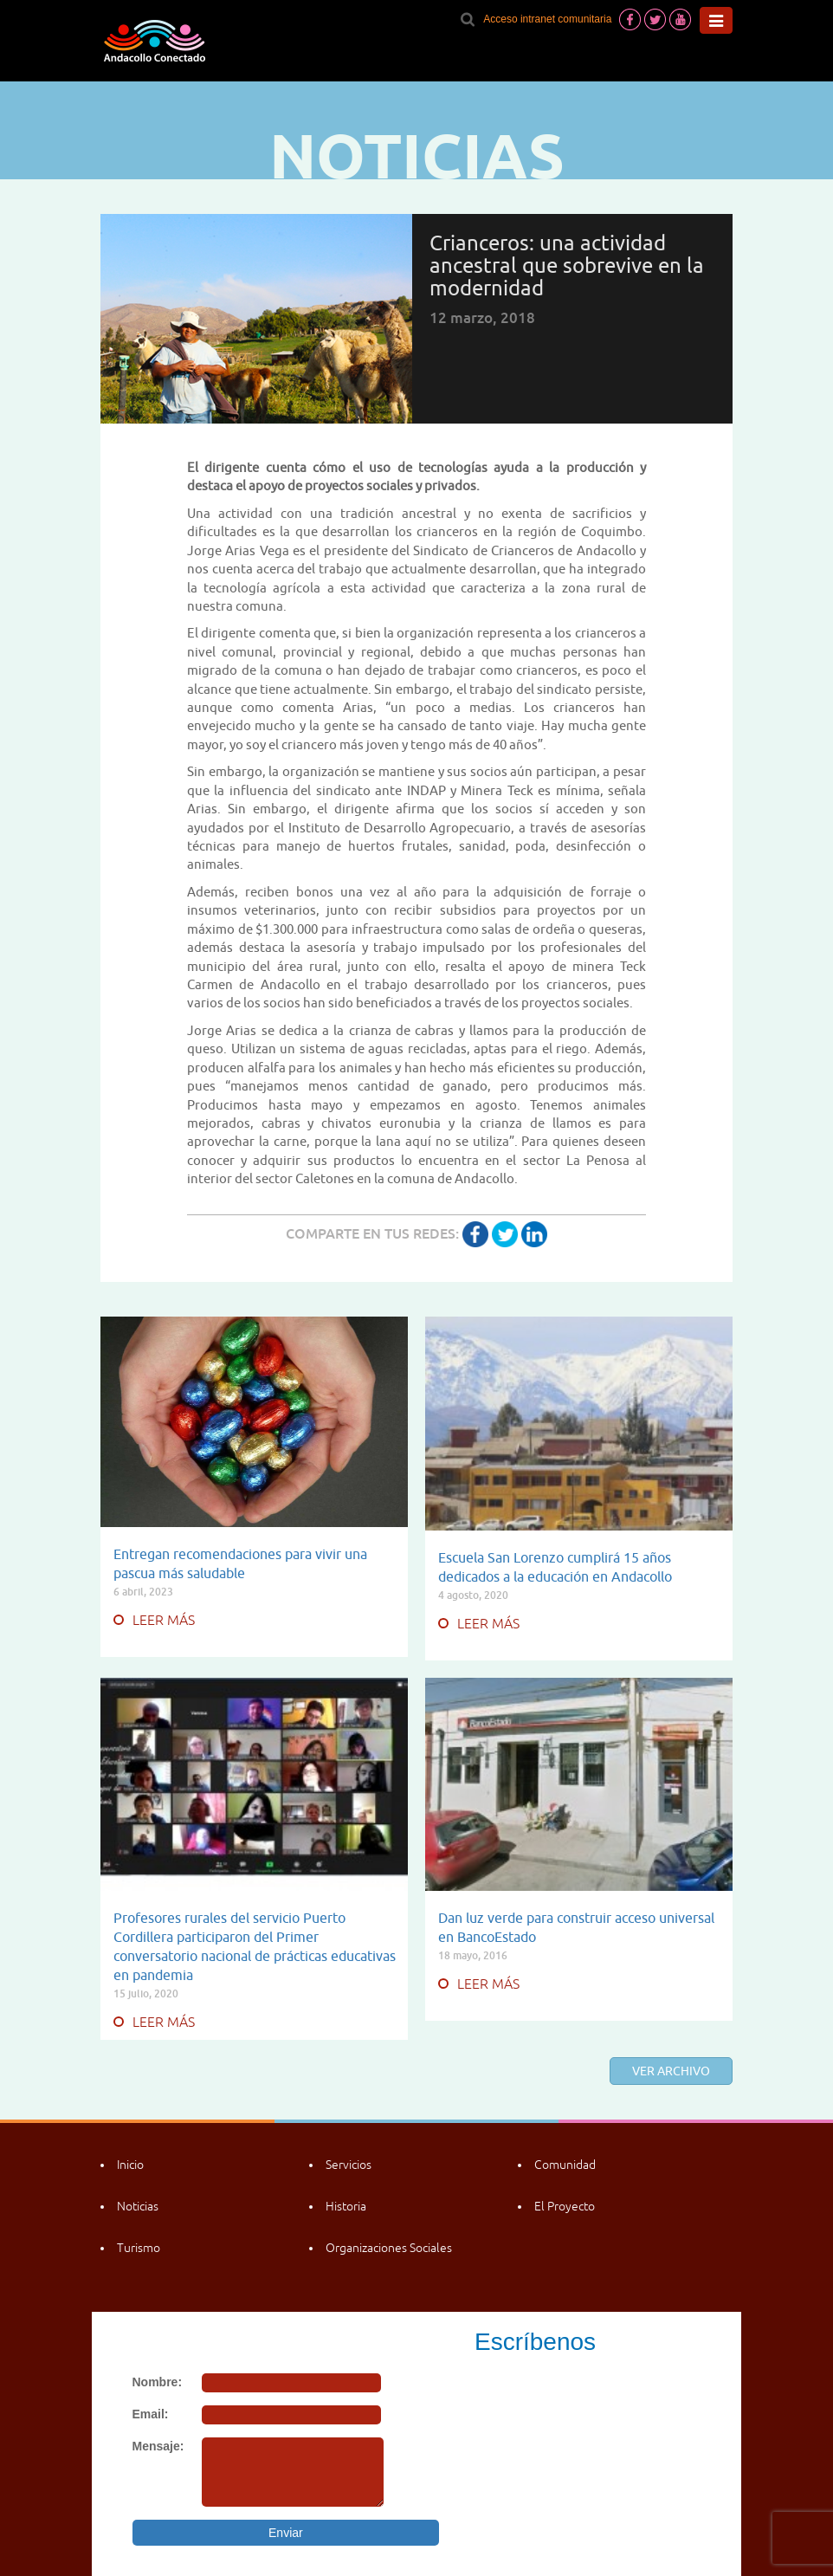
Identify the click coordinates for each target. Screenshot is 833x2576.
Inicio (130, 2164)
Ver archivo (671, 2071)
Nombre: (157, 2382)
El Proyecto (564, 2206)
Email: (150, 2414)
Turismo (138, 2248)
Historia (346, 2206)
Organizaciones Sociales (389, 2248)
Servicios (348, 2164)
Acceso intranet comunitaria (547, 19)
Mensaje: (158, 2446)
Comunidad (565, 2164)
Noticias (137, 2206)
